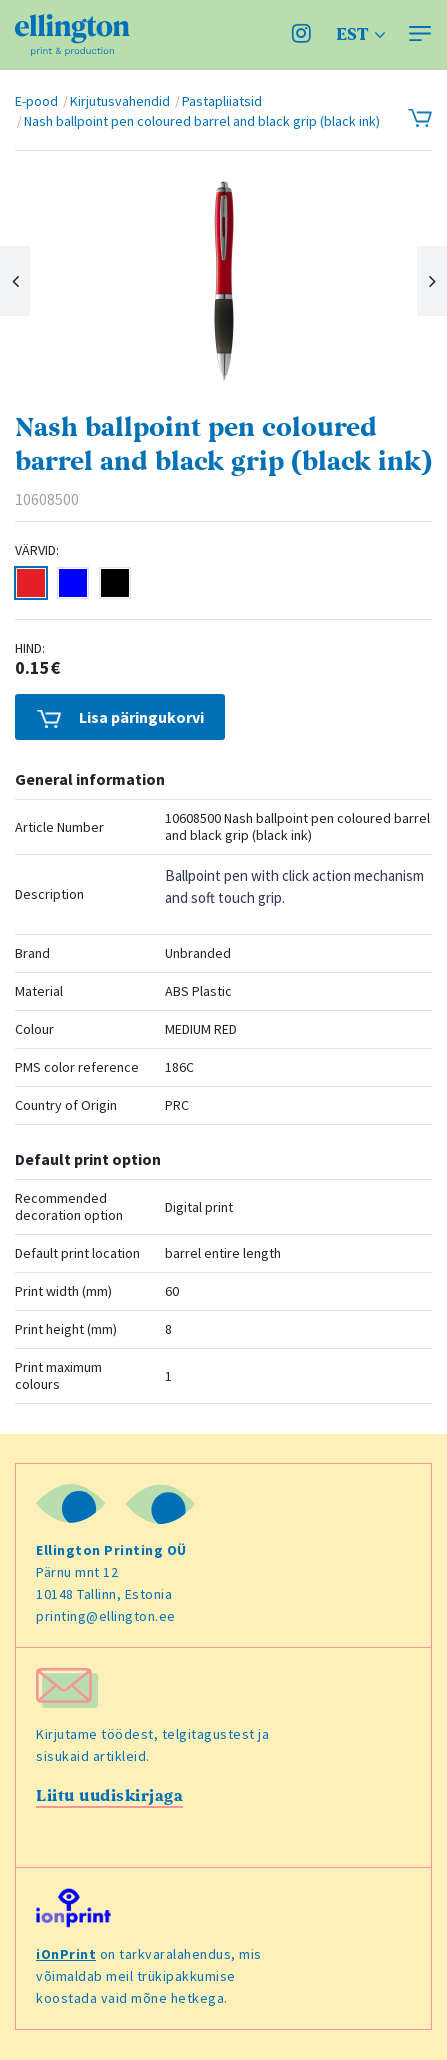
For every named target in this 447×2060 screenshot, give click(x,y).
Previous (15, 281)
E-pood (36, 101)
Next (432, 281)
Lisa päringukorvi (120, 717)
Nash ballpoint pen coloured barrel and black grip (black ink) (202, 121)
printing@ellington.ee (106, 1616)
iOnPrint (66, 1954)
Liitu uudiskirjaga (109, 1796)
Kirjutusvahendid (120, 101)
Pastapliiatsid (222, 101)
